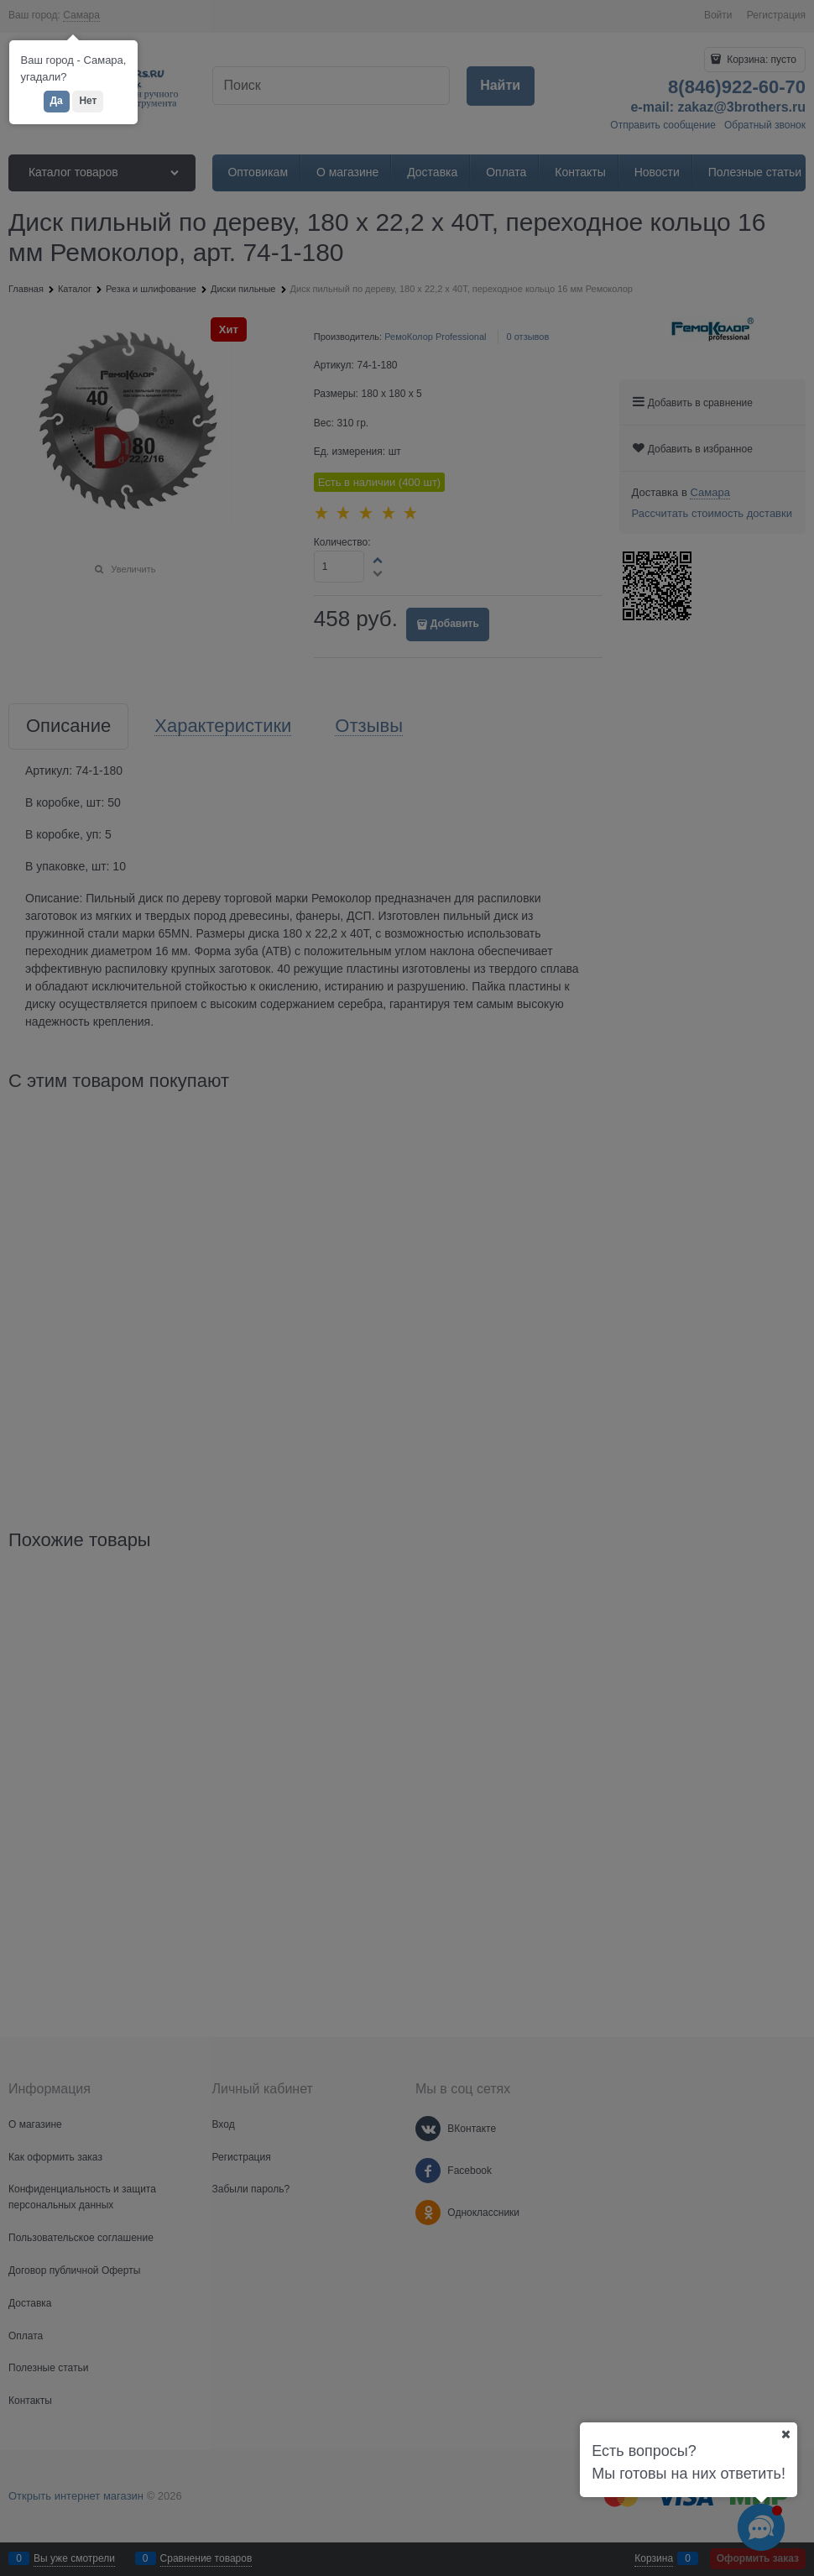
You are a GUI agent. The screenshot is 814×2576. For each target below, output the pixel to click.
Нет (88, 101)
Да (56, 101)
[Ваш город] (785, 2434)
